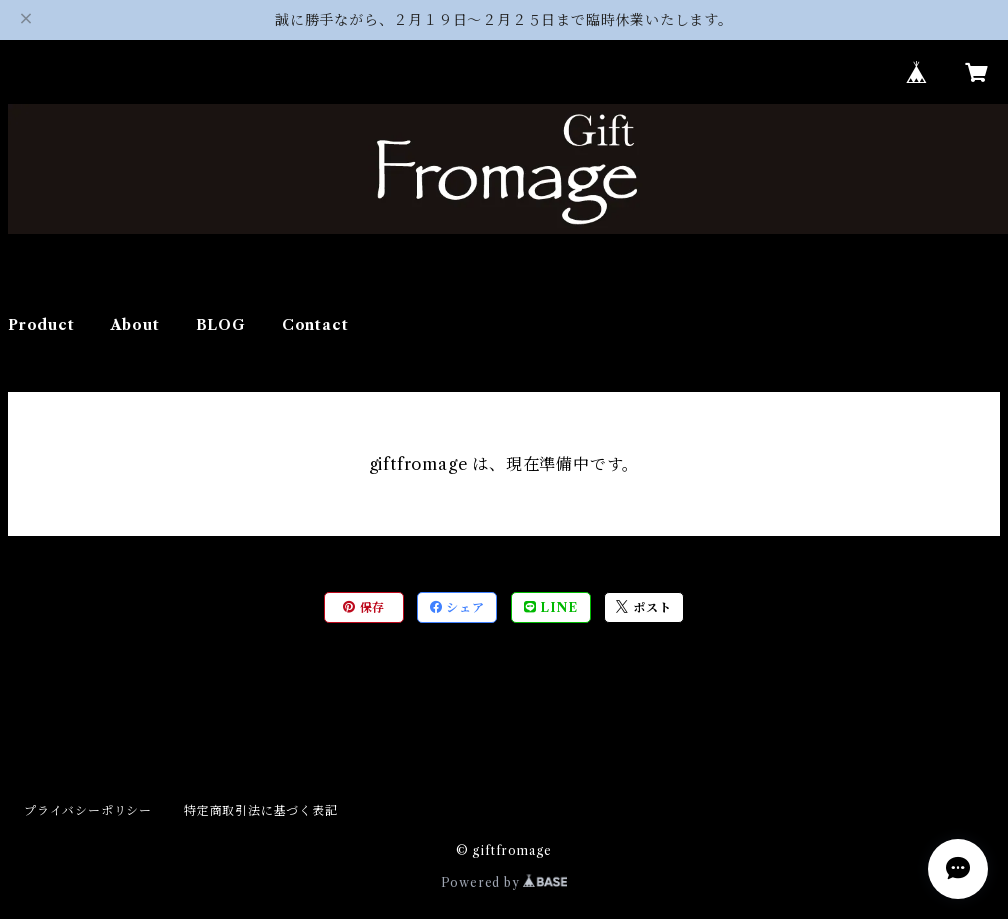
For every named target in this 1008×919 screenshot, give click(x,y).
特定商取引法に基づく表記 (261, 810)
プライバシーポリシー (88, 810)
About (135, 325)
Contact (315, 325)
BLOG (221, 325)
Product (41, 325)
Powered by (504, 882)
